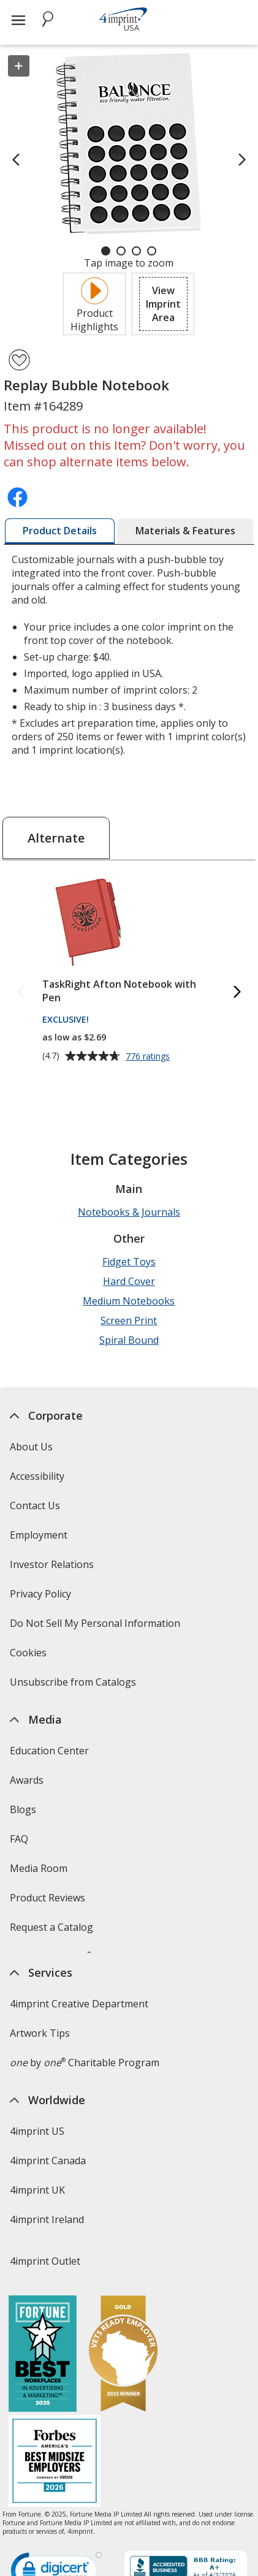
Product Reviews (47, 1897)
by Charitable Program (84, 2113)
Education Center (49, 1750)
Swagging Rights (50, 1956)
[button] (163, 304)
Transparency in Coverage (72, 1990)
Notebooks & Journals (129, 1212)
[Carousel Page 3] (136, 251)
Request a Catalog (51, 1927)
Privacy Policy (42, 1597)
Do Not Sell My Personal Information (96, 1627)
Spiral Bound (129, 1340)
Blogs (23, 1809)
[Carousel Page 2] (121, 251)
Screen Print (129, 1320)
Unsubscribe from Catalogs (74, 1686)
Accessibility (37, 1476)
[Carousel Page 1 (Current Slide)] (105, 251)
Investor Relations (53, 1568)
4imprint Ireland (47, 2270)
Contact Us (35, 1505)
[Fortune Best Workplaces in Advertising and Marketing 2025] (42, 2443)
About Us (31, 1446)
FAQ (19, 1839)
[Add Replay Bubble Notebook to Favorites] (19, 360)
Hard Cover (129, 1281)
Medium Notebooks (129, 1301)
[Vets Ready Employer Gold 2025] (123, 2443)
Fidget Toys (129, 1261)
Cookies (30, 1656)
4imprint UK (37, 2241)
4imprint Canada (48, 2211)
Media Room (38, 1868)
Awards (27, 1780)
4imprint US (37, 2182)
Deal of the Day (45, 2341)
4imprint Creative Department (79, 2054)
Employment (38, 1535)
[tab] (60, 531)
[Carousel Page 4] (151, 251)
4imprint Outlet (45, 2312)
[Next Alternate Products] (237, 992)
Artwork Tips (40, 2084)
